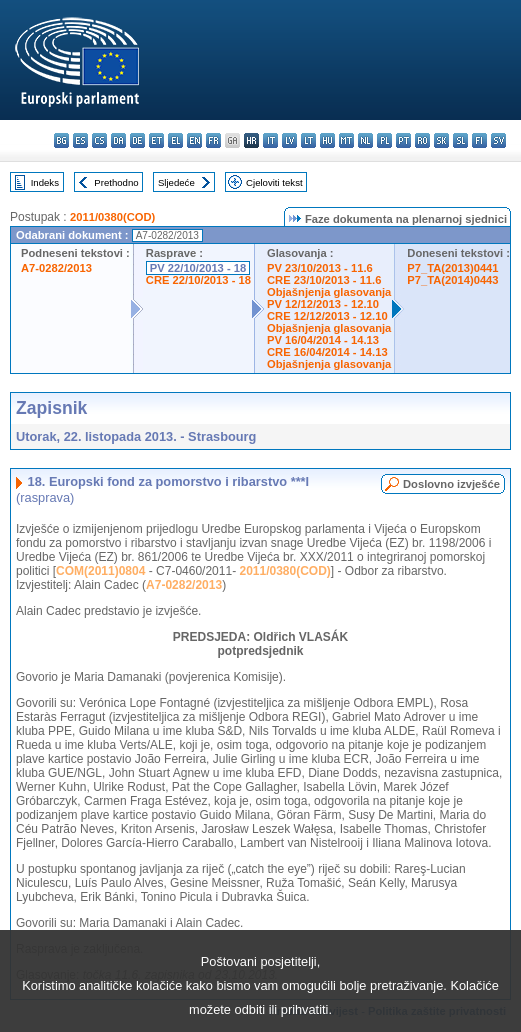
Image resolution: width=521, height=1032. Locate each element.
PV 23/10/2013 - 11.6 (320, 268)
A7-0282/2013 (56, 268)
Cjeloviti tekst (274, 182)
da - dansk (118, 140)
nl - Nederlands (365, 140)
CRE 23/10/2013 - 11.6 (324, 280)
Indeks (45, 182)
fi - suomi (479, 140)
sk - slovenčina (441, 140)
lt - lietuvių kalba (308, 140)
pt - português (403, 140)
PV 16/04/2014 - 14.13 (323, 340)
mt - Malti (346, 140)
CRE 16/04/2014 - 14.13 (327, 352)
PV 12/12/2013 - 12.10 (323, 304)
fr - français (213, 140)
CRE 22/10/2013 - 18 (198, 280)
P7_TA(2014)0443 (452, 280)
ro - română (422, 140)
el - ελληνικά (175, 140)
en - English (194, 140)
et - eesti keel (156, 140)
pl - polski (384, 140)
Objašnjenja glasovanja (329, 292)
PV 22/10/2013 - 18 (198, 268)
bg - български (61, 140)
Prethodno (116, 182)
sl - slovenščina (460, 140)
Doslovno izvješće (451, 484)
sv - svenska (498, 140)
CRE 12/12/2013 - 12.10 (327, 316)
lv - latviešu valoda (289, 140)
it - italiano (270, 140)
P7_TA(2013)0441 (452, 268)
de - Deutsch (137, 140)
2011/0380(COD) (112, 217)
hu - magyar (327, 140)
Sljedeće (176, 182)
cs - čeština (99, 140)
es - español (80, 140)
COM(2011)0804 (100, 571)
